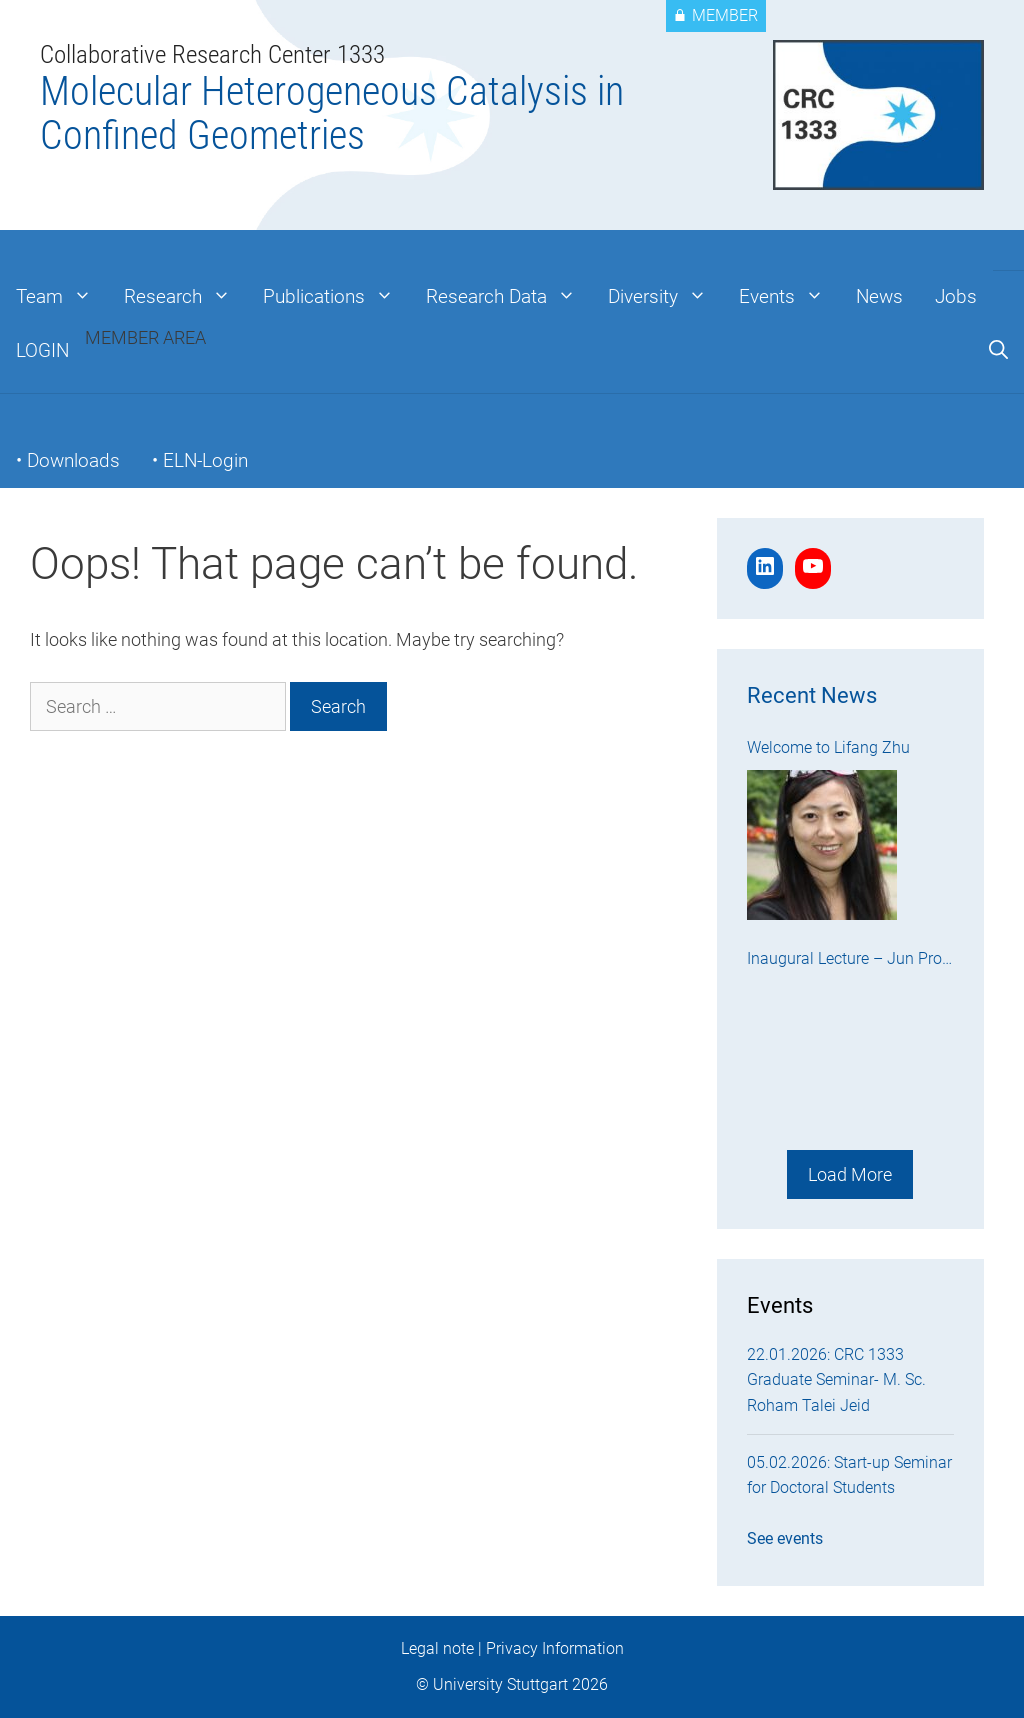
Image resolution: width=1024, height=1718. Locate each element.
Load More (850, 1174)
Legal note (437, 1648)
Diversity (665, 297)
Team (62, 297)
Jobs (956, 296)
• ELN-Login (200, 460)
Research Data (509, 297)
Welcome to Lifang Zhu (828, 747)
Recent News (812, 695)
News (879, 296)
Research (185, 297)
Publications (336, 297)
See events (785, 1538)
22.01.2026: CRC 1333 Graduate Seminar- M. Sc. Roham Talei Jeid (836, 1380)
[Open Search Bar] (998, 351)
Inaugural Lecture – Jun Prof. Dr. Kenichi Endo (849, 960)
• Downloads (68, 460)
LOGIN (42, 350)
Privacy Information (555, 1648)
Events (789, 297)
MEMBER (716, 15)
